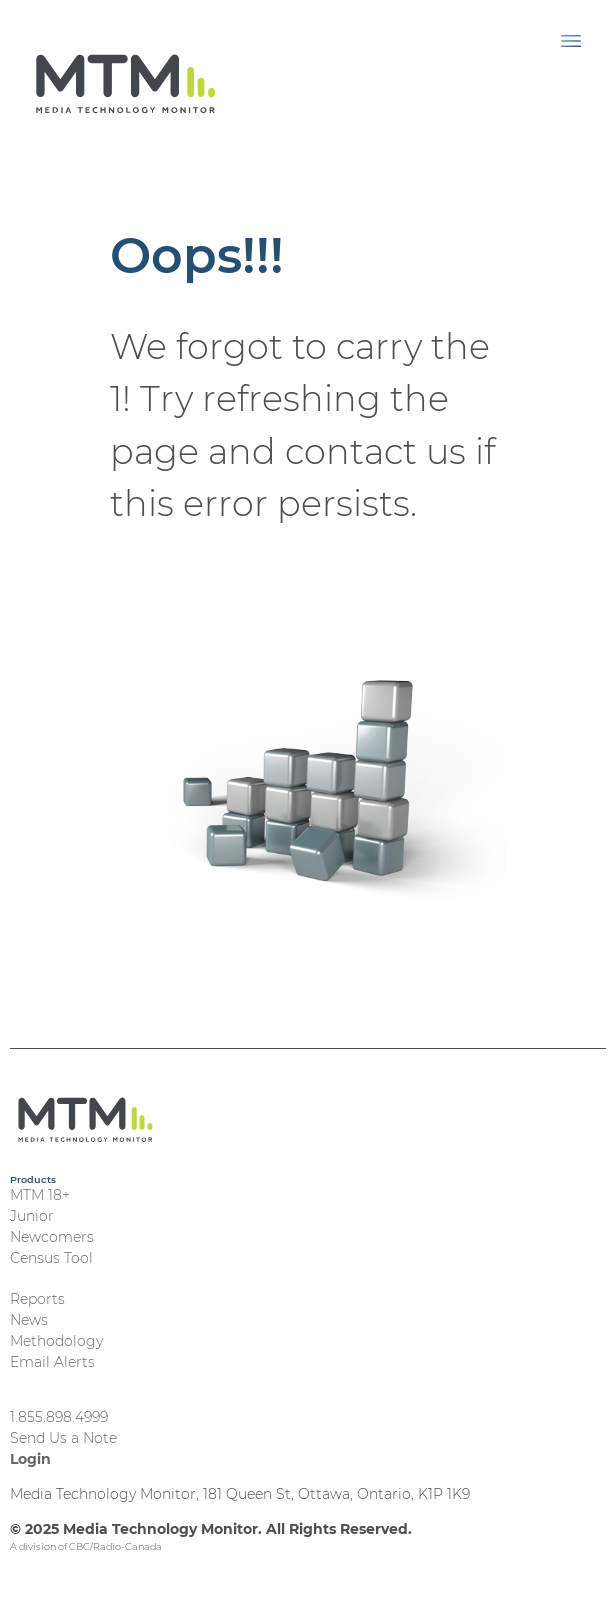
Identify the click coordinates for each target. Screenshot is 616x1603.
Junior (32, 1216)
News (29, 1320)
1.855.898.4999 (59, 1417)
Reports (37, 1299)
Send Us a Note (63, 1438)
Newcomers (52, 1237)
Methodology (56, 1341)
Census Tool (51, 1258)
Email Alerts (52, 1362)
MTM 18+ (40, 1195)
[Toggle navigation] (571, 40)
